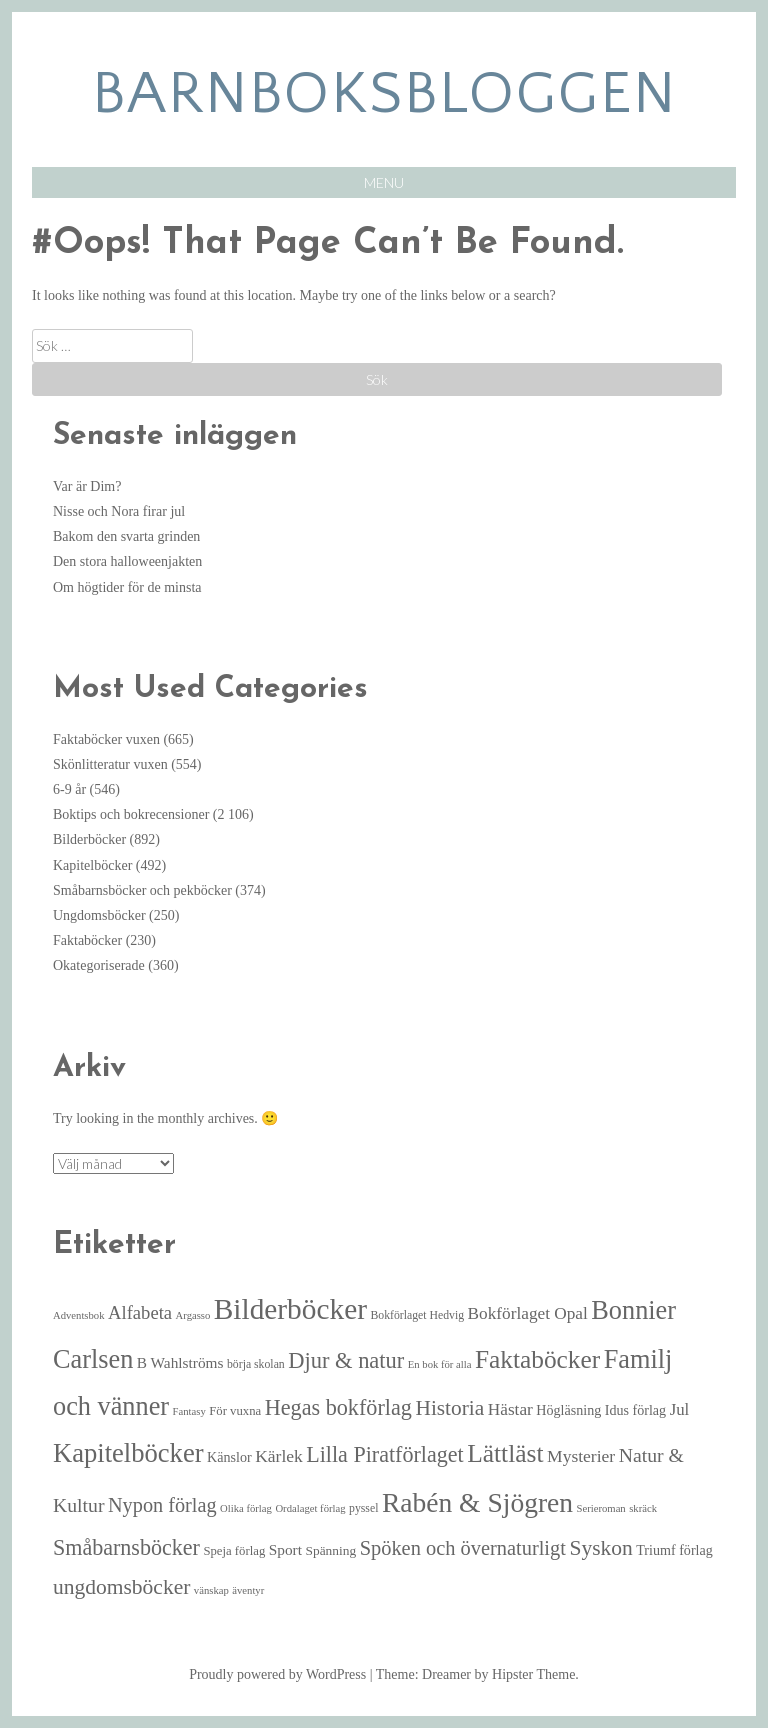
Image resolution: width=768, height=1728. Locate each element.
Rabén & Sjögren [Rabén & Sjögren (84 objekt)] (477, 1502)
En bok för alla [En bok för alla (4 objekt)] (440, 1364)
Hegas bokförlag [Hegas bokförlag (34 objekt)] (338, 1407)
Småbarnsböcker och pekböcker (142, 890)
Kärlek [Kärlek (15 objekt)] (279, 1456)
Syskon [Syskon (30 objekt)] (600, 1548)
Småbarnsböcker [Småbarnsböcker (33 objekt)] (126, 1547)
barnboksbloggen (384, 94)
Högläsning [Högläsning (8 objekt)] (568, 1410)
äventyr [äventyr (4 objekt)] (248, 1590)
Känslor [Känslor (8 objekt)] (229, 1457)
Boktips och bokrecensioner (131, 814)
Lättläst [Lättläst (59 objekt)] (505, 1453)
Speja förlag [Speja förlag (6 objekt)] (234, 1551)
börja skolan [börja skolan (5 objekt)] (256, 1364)
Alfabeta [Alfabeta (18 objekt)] (140, 1312)
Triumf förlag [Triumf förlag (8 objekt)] (674, 1550)
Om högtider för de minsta (127, 587)
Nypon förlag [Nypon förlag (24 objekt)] (162, 1505)
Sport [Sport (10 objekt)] (285, 1549)
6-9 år (69, 789)
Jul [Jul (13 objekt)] (680, 1409)
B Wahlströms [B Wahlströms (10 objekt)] (180, 1362)
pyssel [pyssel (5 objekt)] (363, 1508)
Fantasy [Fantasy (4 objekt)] (189, 1411)
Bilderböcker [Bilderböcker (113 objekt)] (290, 1309)
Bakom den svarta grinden (126, 536)
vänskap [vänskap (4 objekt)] (211, 1590)
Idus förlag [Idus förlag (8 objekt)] (635, 1410)
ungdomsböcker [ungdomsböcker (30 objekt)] (121, 1587)
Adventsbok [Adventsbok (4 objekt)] (79, 1315)
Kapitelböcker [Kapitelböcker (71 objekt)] (128, 1453)
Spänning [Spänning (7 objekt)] (330, 1550)
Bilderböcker (89, 839)
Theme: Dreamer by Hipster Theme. (477, 1674)
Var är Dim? (87, 486)
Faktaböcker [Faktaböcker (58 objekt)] (537, 1359)
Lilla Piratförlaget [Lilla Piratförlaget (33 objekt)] (384, 1454)
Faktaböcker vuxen (106, 739)
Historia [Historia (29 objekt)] (449, 1408)
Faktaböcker (87, 940)
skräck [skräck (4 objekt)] (643, 1508)
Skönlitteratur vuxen (110, 764)
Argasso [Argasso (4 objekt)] (193, 1315)
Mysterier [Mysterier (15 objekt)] (581, 1456)
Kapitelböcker (92, 865)
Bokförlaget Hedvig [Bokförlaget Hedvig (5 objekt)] (417, 1315)
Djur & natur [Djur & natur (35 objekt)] (346, 1360)
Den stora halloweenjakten (127, 561)
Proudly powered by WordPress (277, 1674)
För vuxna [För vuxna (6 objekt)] (235, 1411)
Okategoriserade (99, 965)
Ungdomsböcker (99, 915)
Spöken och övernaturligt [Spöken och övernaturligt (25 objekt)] (463, 1548)
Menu (384, 182)
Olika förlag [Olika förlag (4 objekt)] (246, 1508)
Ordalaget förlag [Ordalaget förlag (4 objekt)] (310, 1508)
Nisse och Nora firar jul (119, 511)
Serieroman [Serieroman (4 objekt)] (601, 1508)
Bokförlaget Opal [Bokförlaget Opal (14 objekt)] (528, 1313)
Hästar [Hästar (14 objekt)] (510, 1409)
